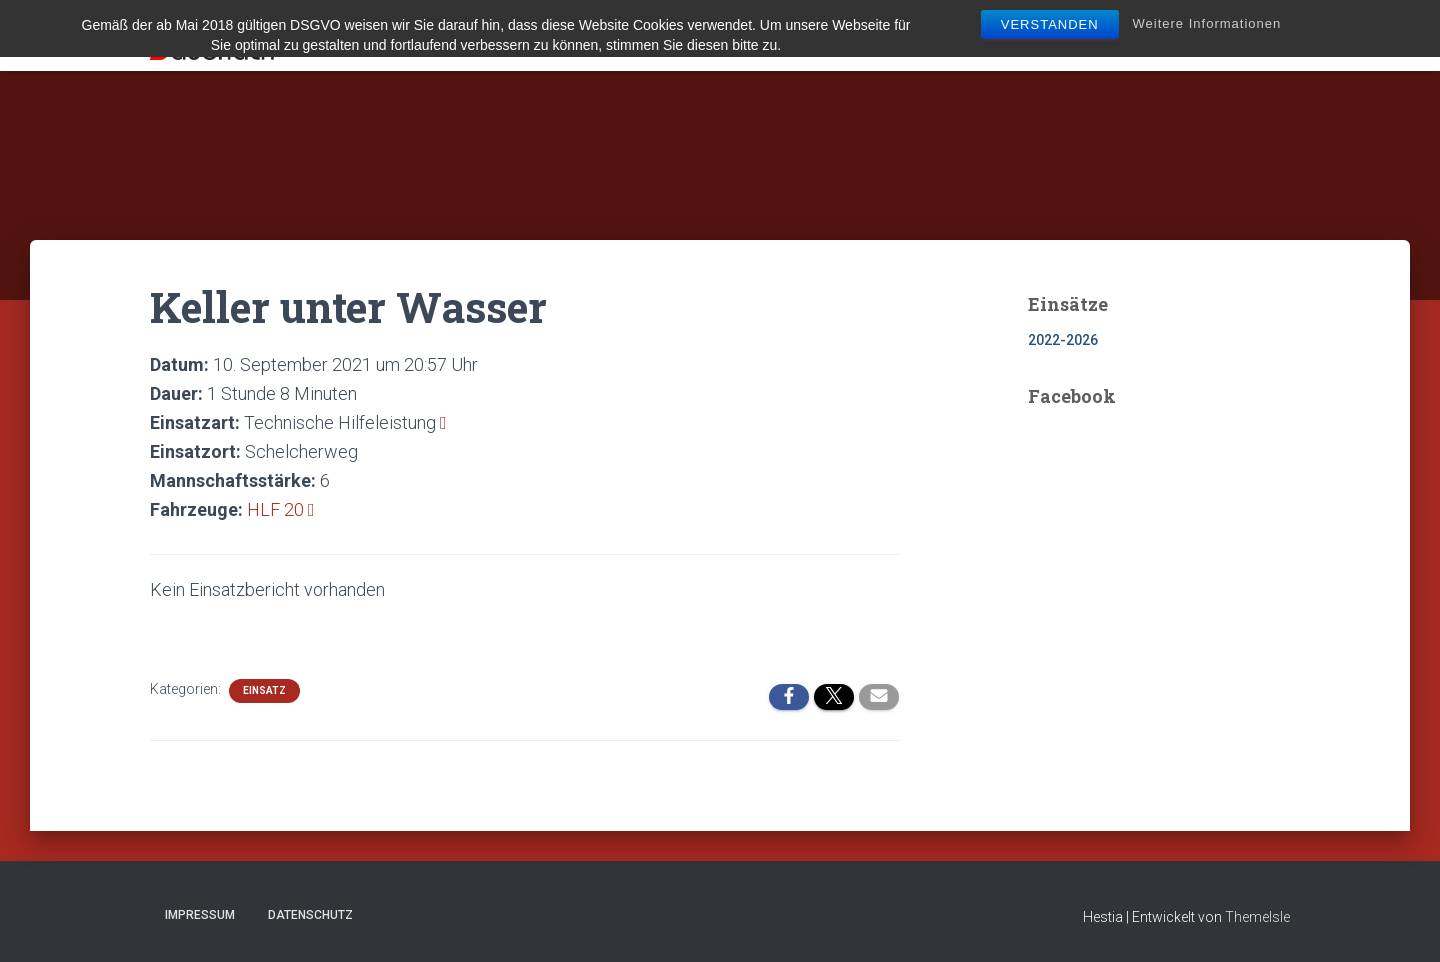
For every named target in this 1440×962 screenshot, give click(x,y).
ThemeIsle (1257, 917)
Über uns (632, 36)
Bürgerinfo (1067, 36)
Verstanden (1050, 24)
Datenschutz (310, 915)
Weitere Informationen (1207, 23)
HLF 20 (275, 509)
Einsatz (264, 690)
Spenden (1249, 36)
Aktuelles (529, 36)
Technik (727, 36)
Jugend (964, 36)
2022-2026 (1063, 340)
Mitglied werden (846, 36)
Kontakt (1166, 36)
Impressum (200, 915)
